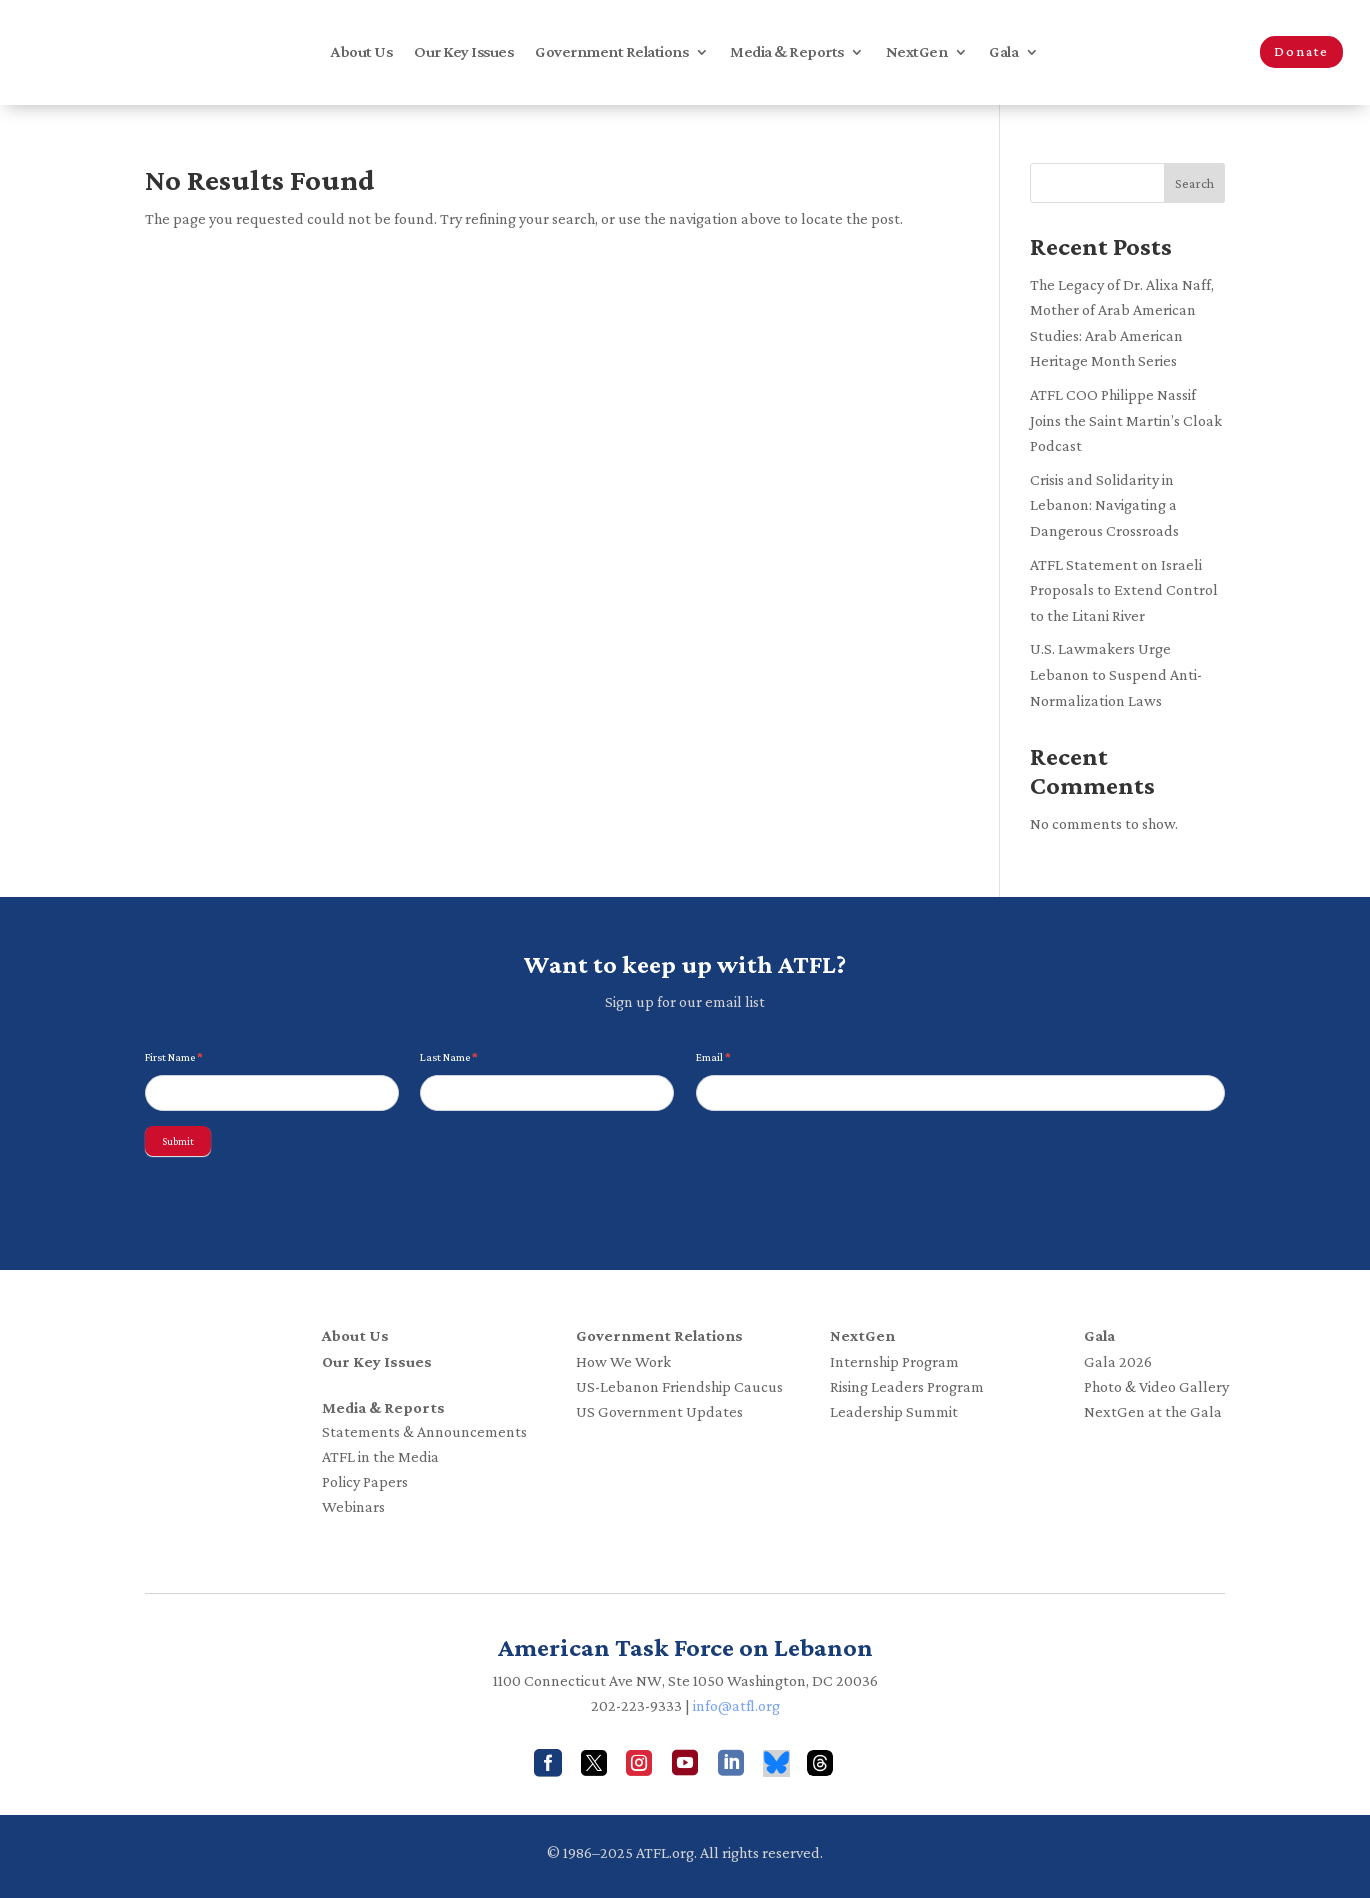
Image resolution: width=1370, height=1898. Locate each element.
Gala (1003, 52)
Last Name (449, 1057)
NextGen (917, 52)
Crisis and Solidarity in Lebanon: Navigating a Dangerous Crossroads (1104, 505)
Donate (1301, 51)
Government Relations (611, 52)
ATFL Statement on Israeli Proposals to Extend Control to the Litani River (1124, 590)
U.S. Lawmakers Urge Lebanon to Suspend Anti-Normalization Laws (1116, 674)
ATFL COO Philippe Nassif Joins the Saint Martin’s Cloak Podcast (1126, 420)
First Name (174, 1057)
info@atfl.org (736, 1705)
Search (1194, 183)
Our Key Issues (463, 52)
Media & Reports (787, 52)
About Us (361, 52)
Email (713, 1057)
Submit (178, 1141)
